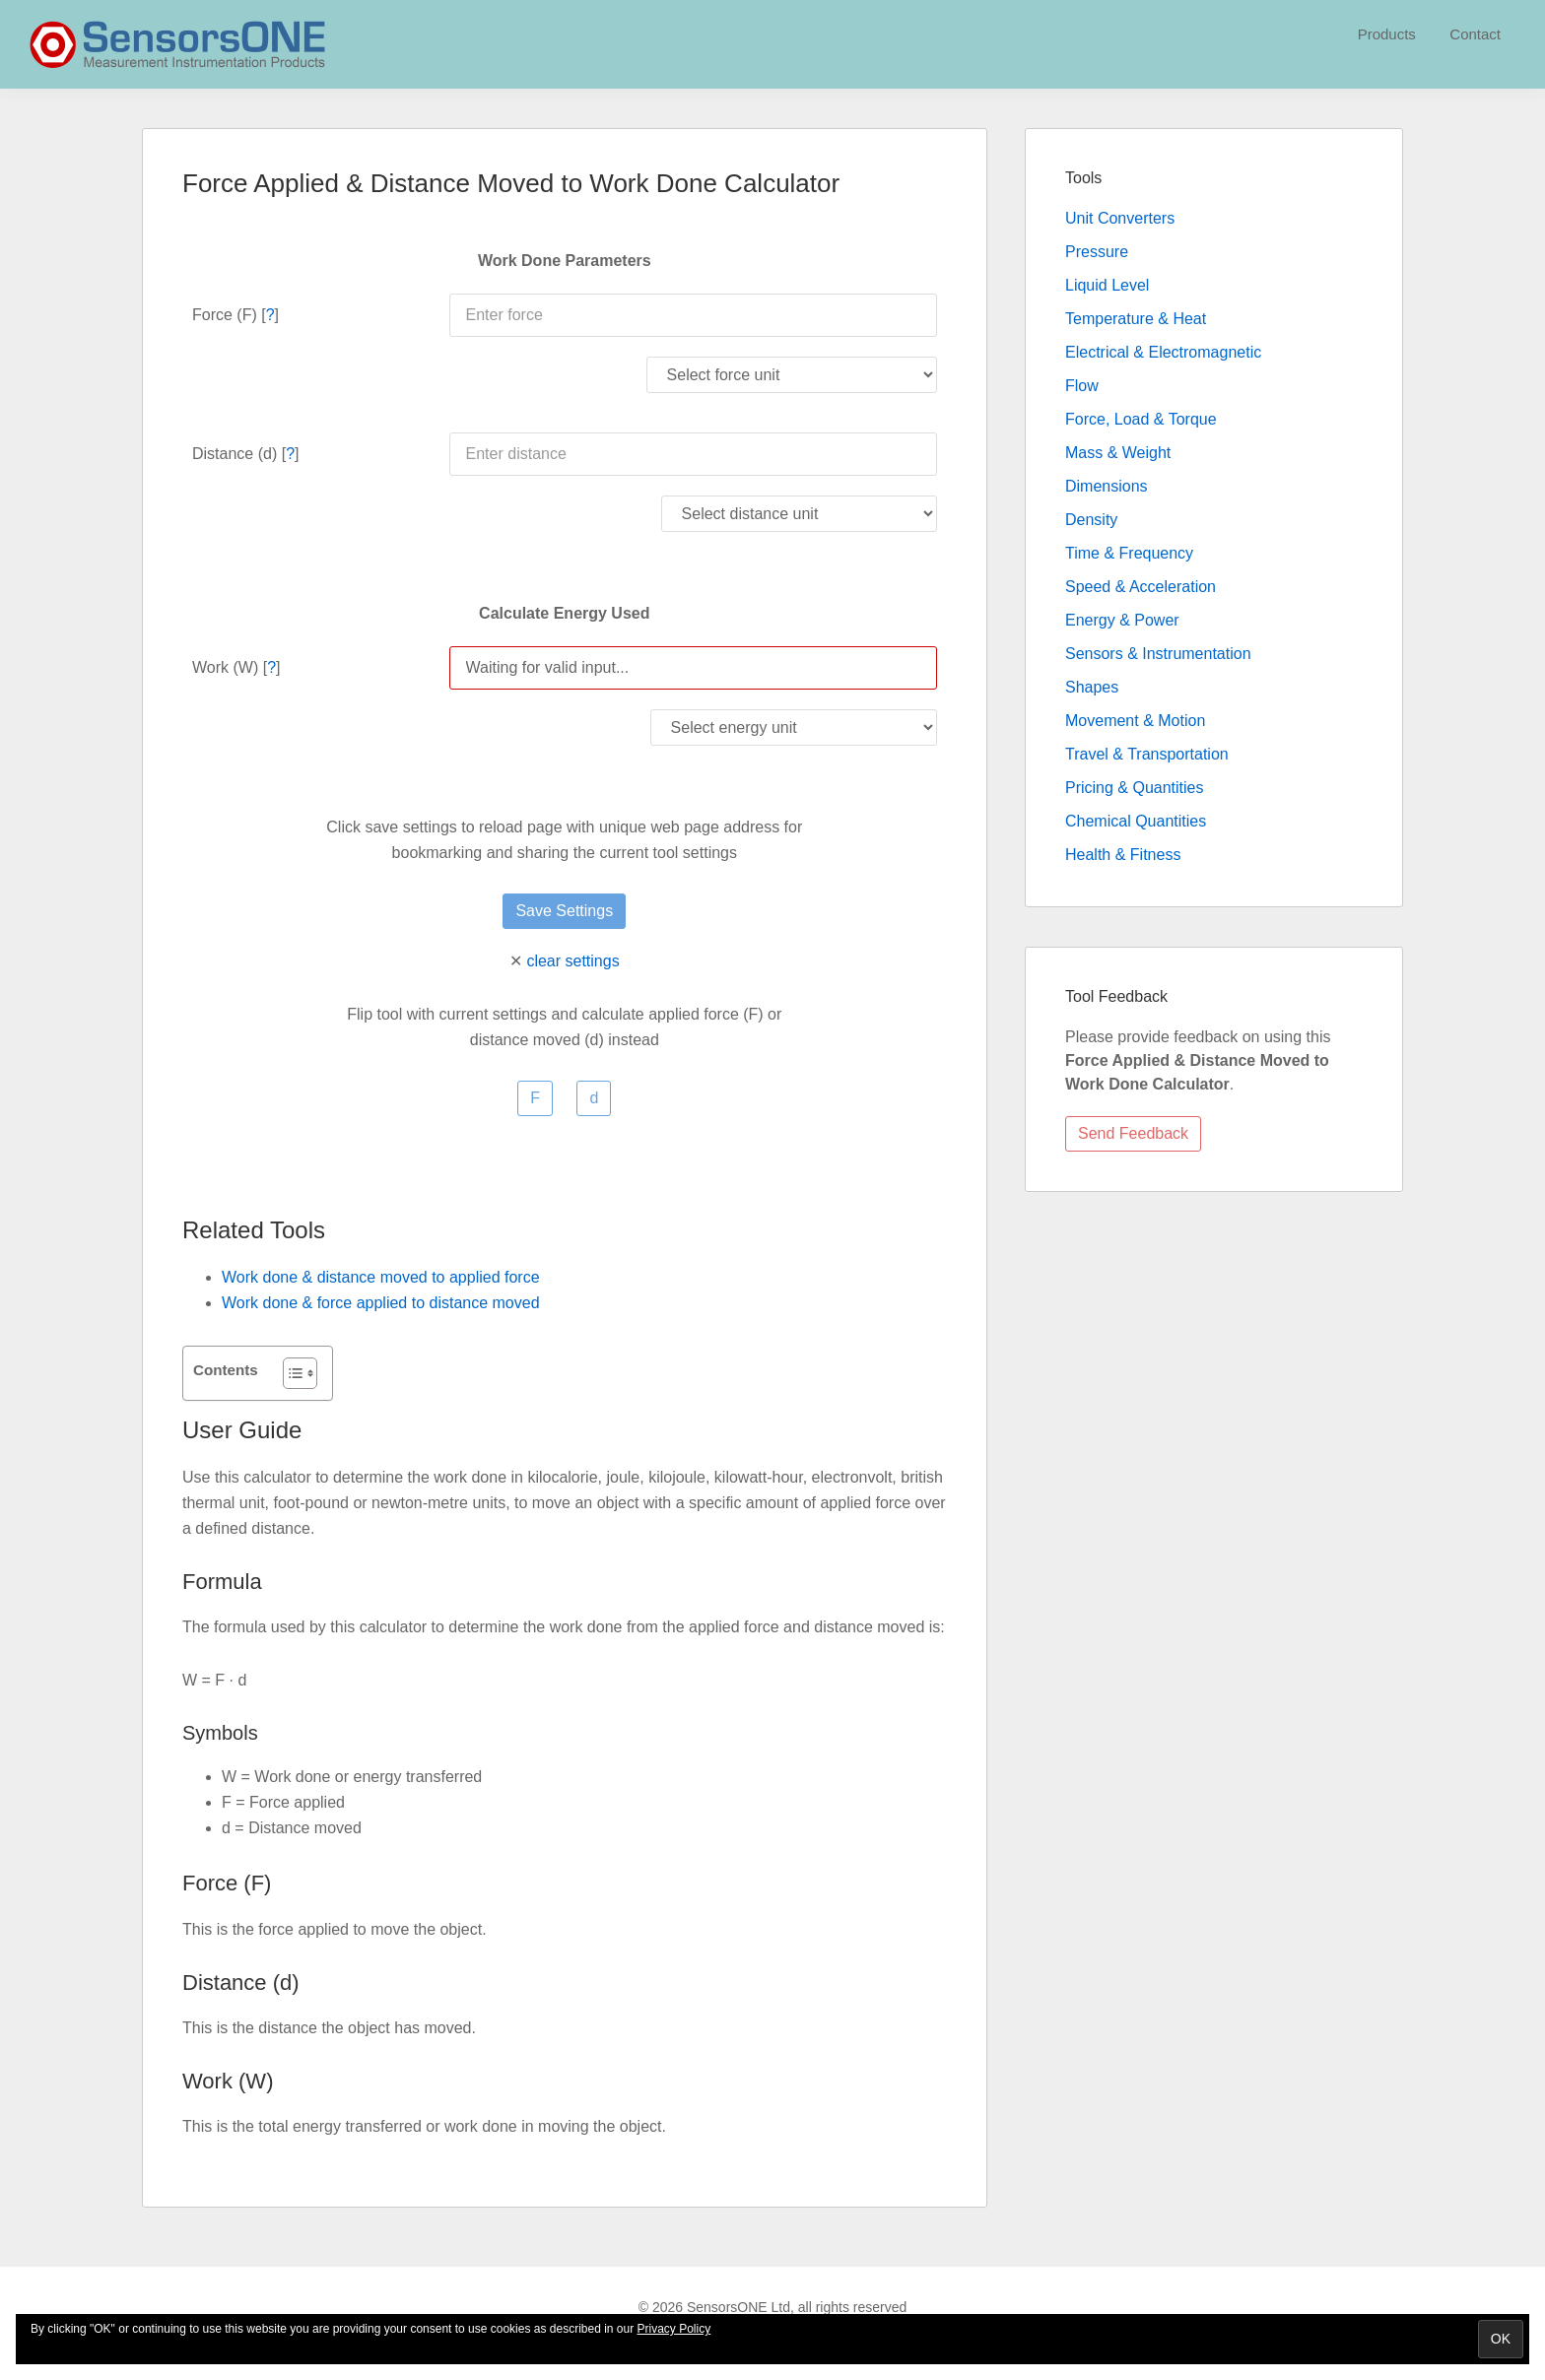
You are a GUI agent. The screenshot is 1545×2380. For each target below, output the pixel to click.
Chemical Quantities (1135, 821)
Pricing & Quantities (1134, 787)
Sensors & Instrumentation (1158, 653)
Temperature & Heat (1135, 318)
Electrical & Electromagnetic (1163, 352)
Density (1091, 519)
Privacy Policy (674, 2329)
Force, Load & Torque (1141, 419)
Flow (1082, 385)
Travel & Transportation (1147, 754)
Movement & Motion (1135, 720)
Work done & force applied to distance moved (381, 1302)
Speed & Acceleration (1140, 586)
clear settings (572, 961)
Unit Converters (1120, 218)
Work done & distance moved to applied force (381, 1277)
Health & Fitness (1122, 854)
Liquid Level (1107, 285)
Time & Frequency (1129, 553)
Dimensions (1106, 486)
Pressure (1096, 251)
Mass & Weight (1118, 452)
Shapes (1091, 687)
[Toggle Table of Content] (290, 1373)
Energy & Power (1122, 620)
